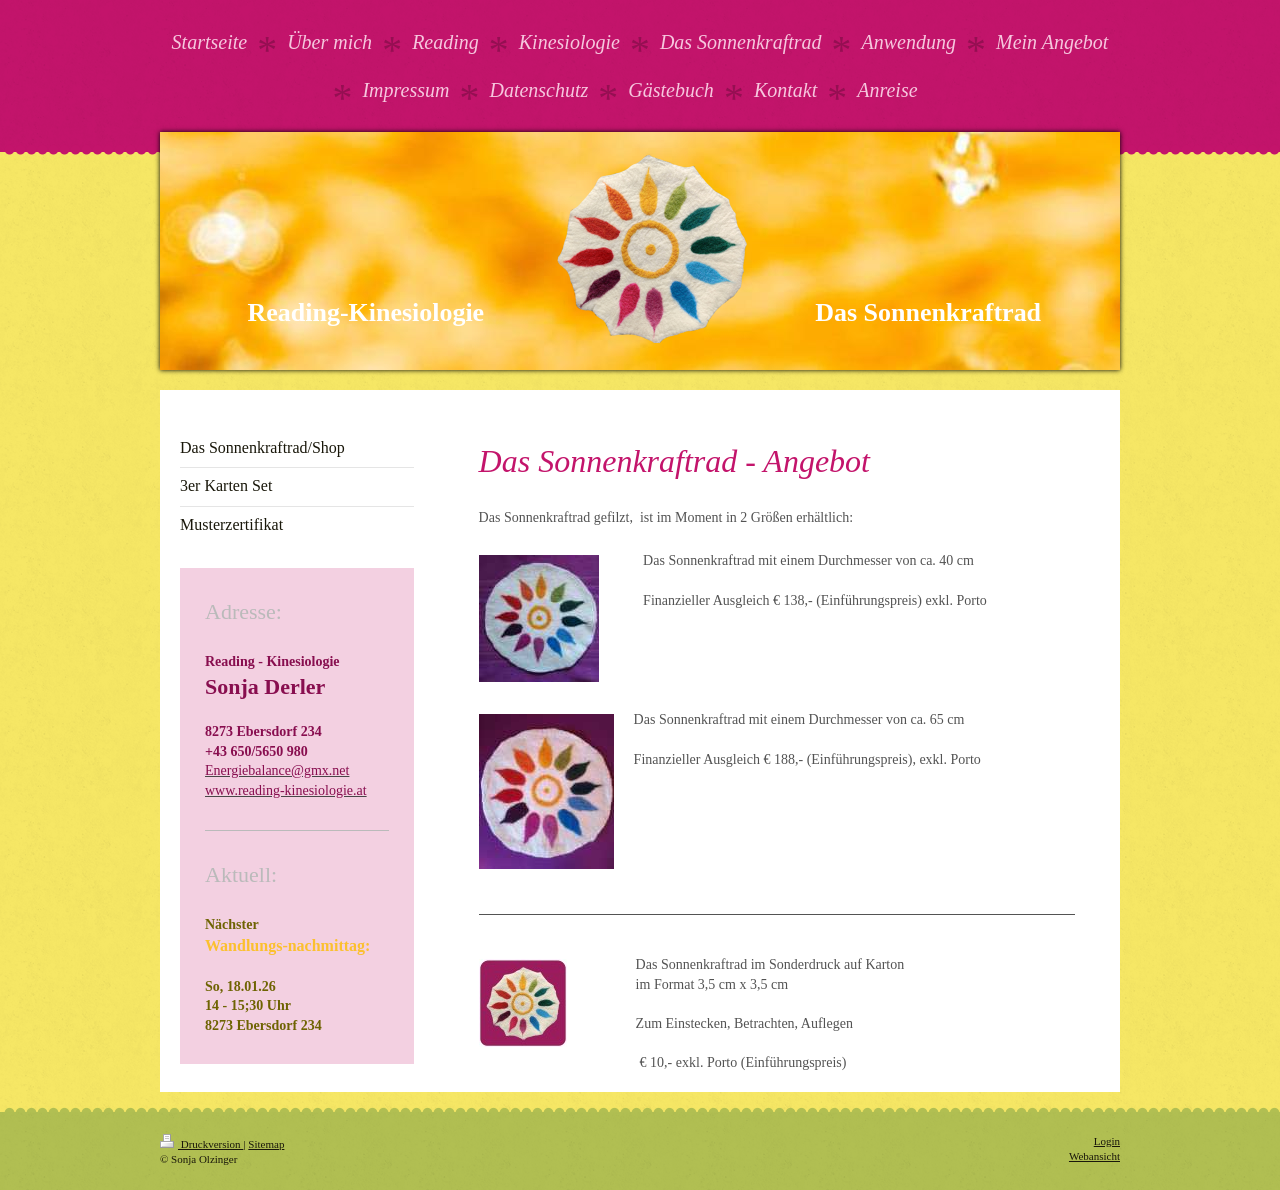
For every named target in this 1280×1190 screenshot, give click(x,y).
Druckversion (201, 1144)
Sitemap (266, 1144)
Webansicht (1094, 1156)
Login (1107, 1141)
